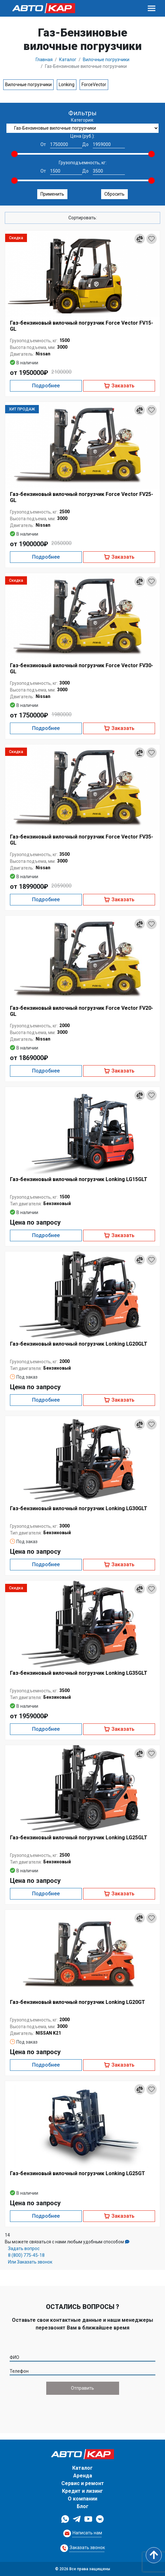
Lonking (66, 84)
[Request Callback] (82, 2533)
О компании (82, 2499)
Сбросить (114, 194)
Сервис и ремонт (82, 2483)
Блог (83, 2506)
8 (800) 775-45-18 (26, 2255)
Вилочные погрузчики (28, 84)
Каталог (82, 2468)
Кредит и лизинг (82, 2491)
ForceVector (94, 84)
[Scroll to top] (154, 2555)
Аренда (82, 2476)
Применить (52, 194)
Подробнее (45, 386)
